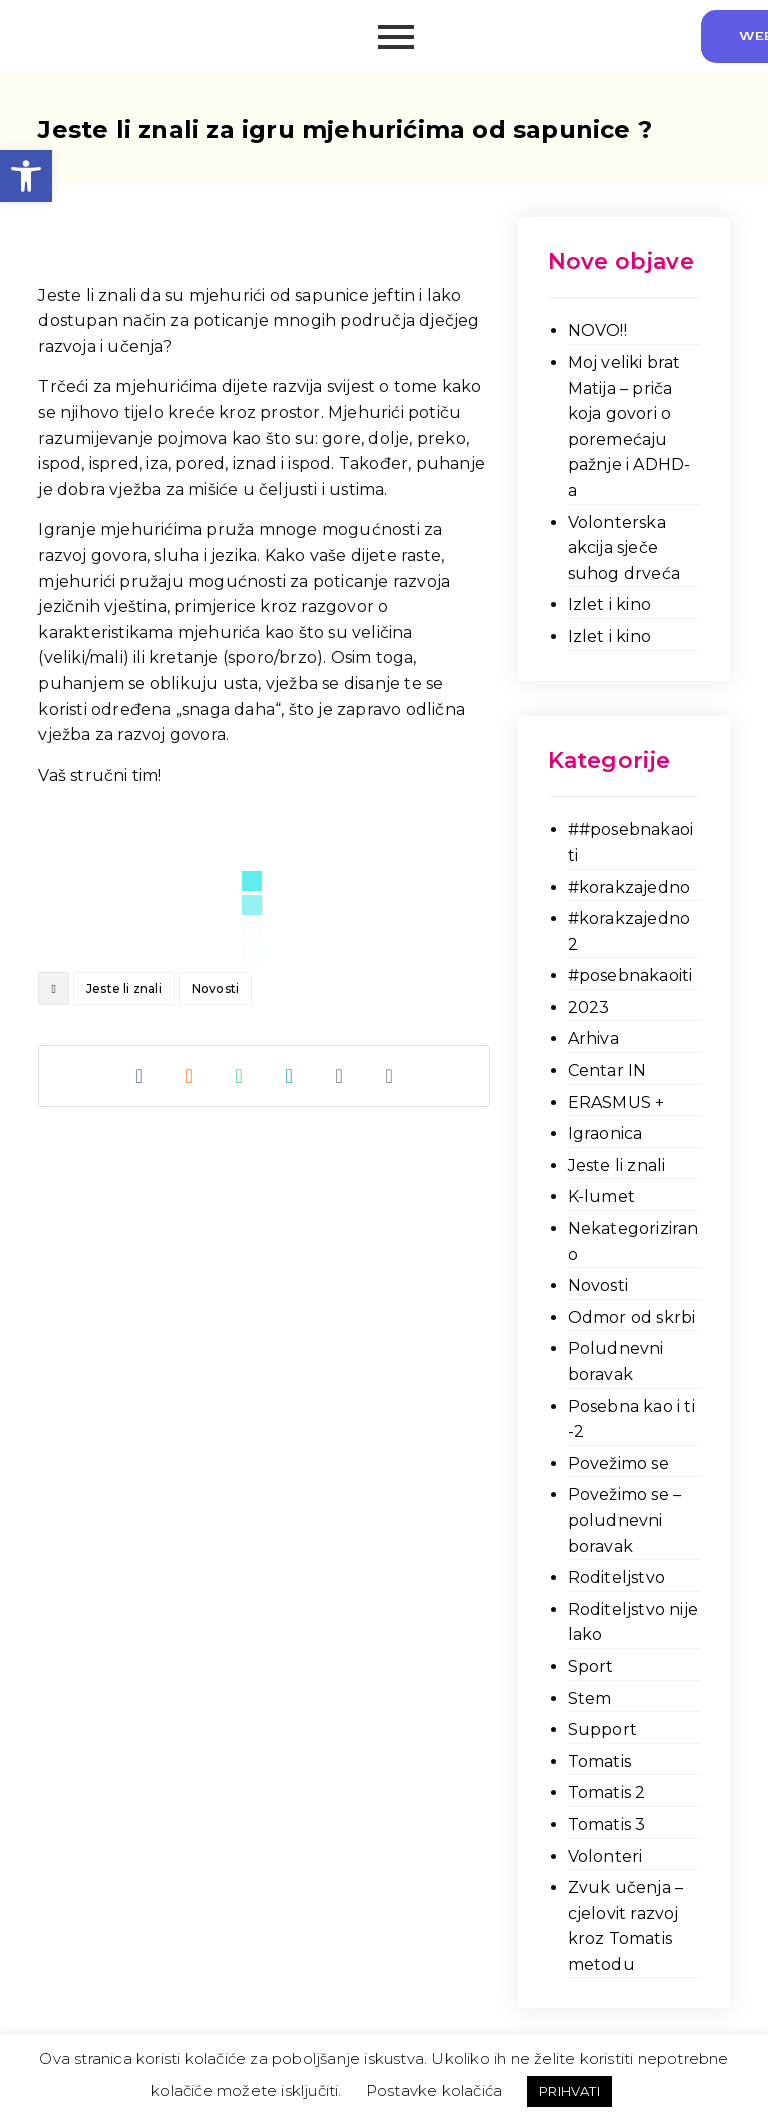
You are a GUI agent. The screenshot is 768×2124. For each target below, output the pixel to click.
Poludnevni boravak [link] (616, 1361)
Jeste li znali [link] (124, 988)
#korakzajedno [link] (629, 887)
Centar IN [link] (607, 1070)
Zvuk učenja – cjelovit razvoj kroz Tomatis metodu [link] (626, 1926)
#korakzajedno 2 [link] (629, 931)
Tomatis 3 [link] (607, 1824)
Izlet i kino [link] (609, 604)
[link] (26, 176)
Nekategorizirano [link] (633, 1241)
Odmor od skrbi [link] (632, 1317)
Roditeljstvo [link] (616, 1577)
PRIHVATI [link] (569, 2091)
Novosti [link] (215, 988)
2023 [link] (589, 1007)
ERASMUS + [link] (616, 1102)
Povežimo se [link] (618, 1463)
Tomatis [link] (599, 1761)
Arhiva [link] (593, 1038)
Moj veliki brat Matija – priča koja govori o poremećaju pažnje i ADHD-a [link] (629, 426)
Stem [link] (590, 1698)
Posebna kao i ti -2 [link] (631, 1419)
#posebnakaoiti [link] (630, 975)
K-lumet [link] (601, 1196)
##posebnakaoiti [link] (631, 842)
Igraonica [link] (605, 1133)
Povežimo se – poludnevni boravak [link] (625, 1520)
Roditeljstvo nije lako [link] (633, 1622)
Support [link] (602, 1729)
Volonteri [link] (605, 1856)
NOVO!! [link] (597, 330)
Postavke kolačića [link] (434, 2090)
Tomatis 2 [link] (607, 1792)
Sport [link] (591, 1666)
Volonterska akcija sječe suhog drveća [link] (624, 548)
